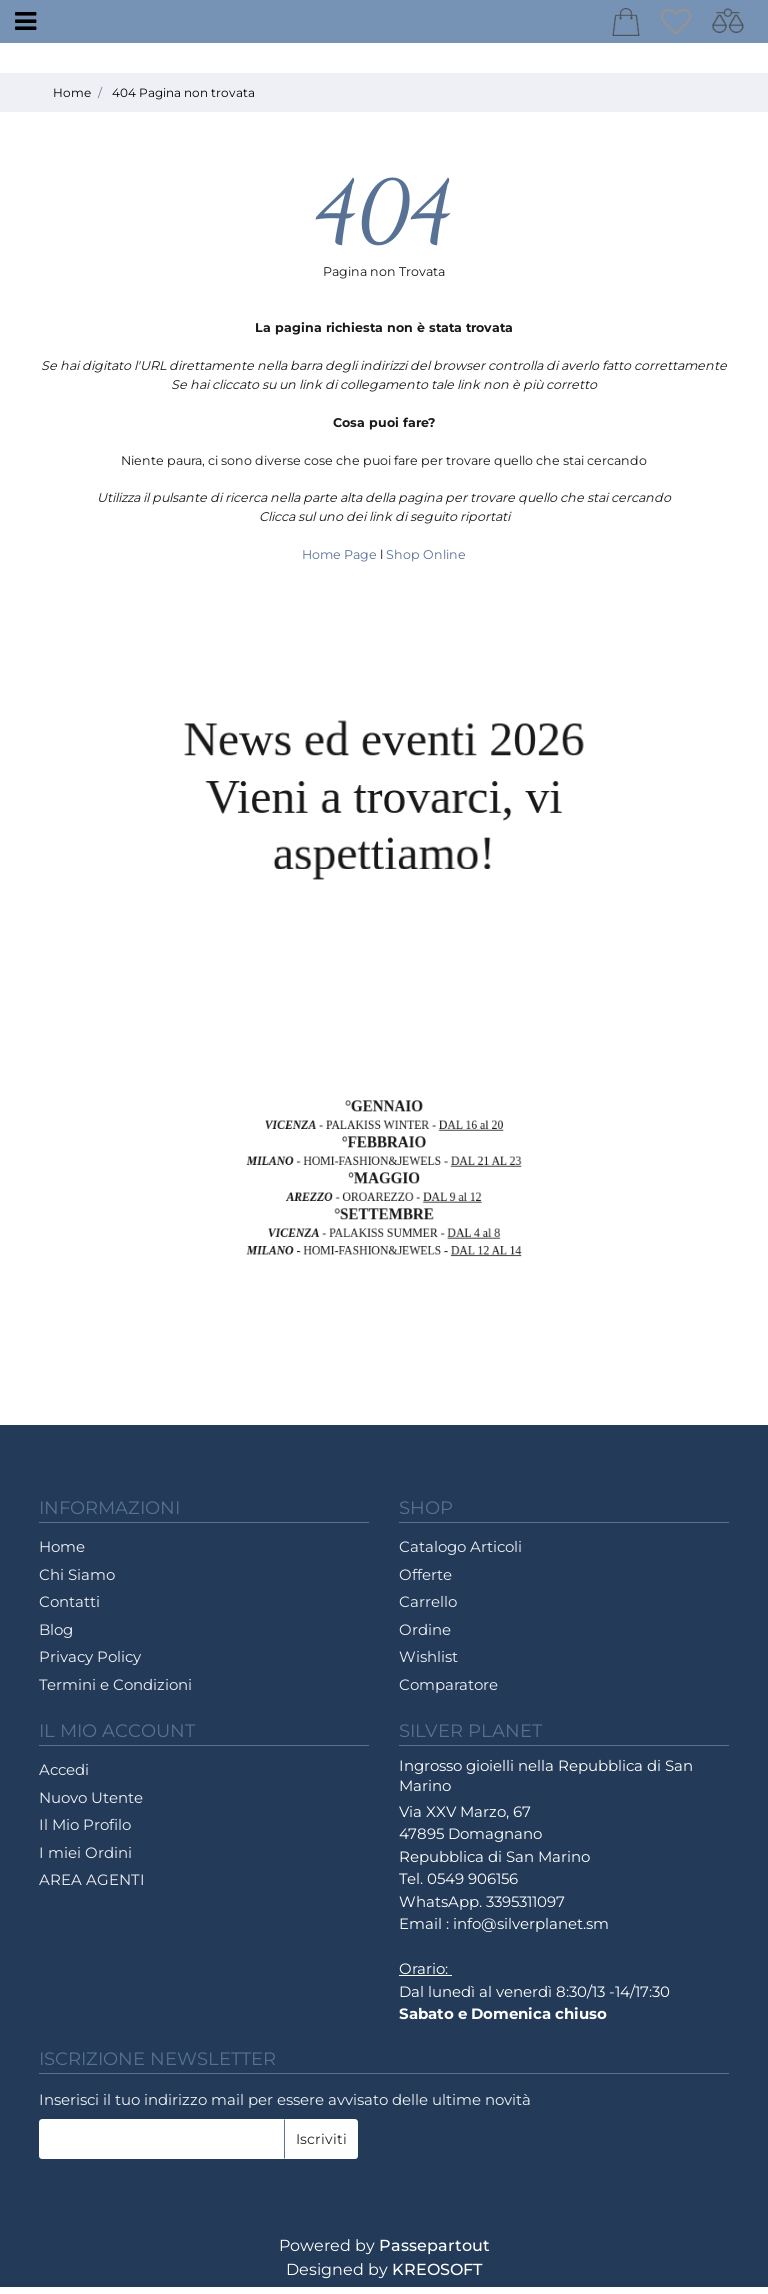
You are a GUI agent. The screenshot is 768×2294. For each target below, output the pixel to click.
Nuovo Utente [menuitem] (91, 1804)
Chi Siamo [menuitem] (77, 1581)
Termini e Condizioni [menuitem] (115, 1691)
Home (72, 99)
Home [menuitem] (62, 1553)
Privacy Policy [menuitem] (90, 1663)
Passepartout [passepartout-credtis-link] (434, 2252)
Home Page (341, 561)
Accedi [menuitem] (64, 1776)
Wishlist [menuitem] (428, 1663)
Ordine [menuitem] (425, 1636)
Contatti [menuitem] (69, 1608)
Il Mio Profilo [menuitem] (85, 1831)
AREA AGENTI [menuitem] (92, 1886)
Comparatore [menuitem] (448, 1691)
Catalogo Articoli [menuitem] (460, 1553)
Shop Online (426, 561)
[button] (321, 2146)
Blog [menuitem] (56, 1636)
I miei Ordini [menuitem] (85, 1859)
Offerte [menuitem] (425, 1581)
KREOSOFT (437, 2276)
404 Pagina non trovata (183, 99)
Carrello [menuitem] (428, 1608)
